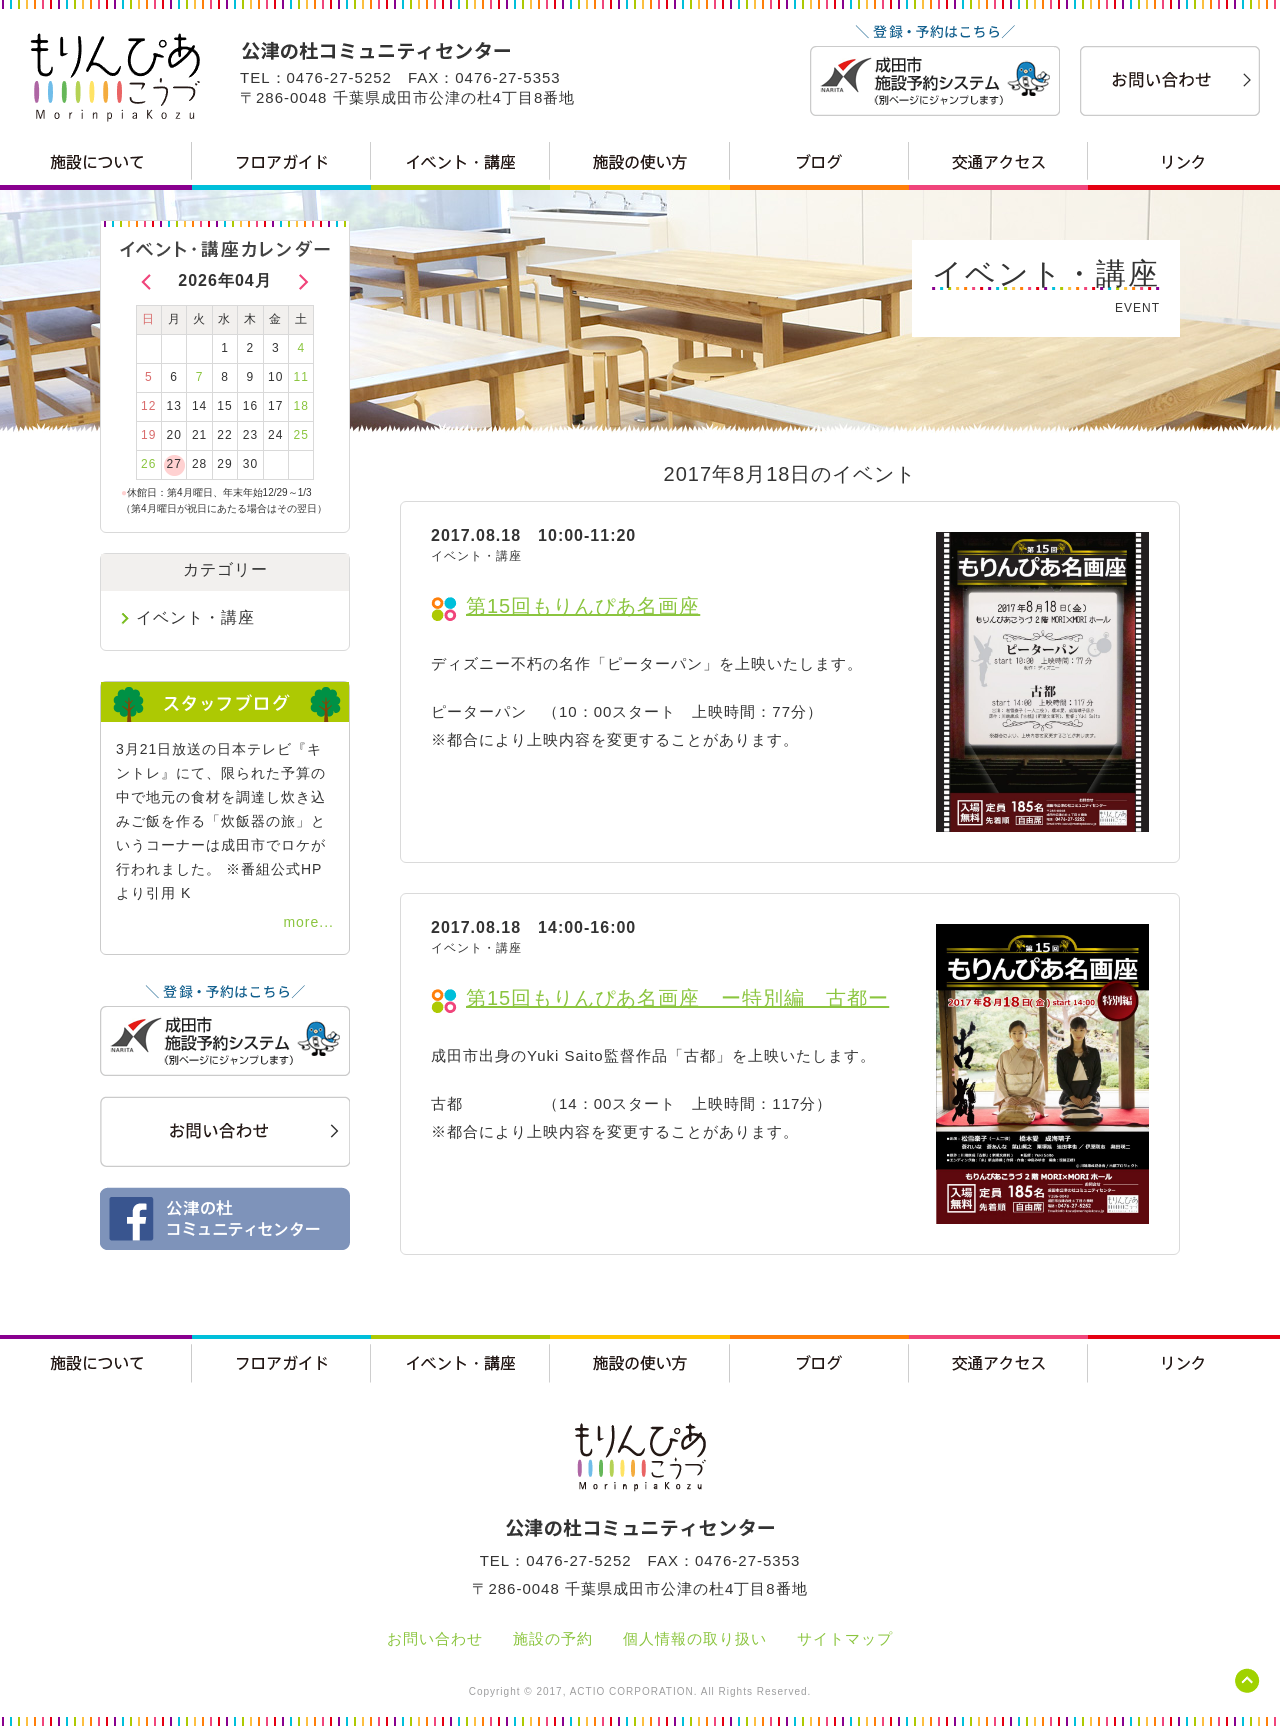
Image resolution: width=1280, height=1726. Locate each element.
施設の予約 (553, 1638)
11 (301, 377)
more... (308, 922)
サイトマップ (845, 1638)
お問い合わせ (435, 1638)
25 (301, 435)
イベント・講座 (195, 617)
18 (301, 406)
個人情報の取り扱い (695, 1638)
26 (148, 464)
